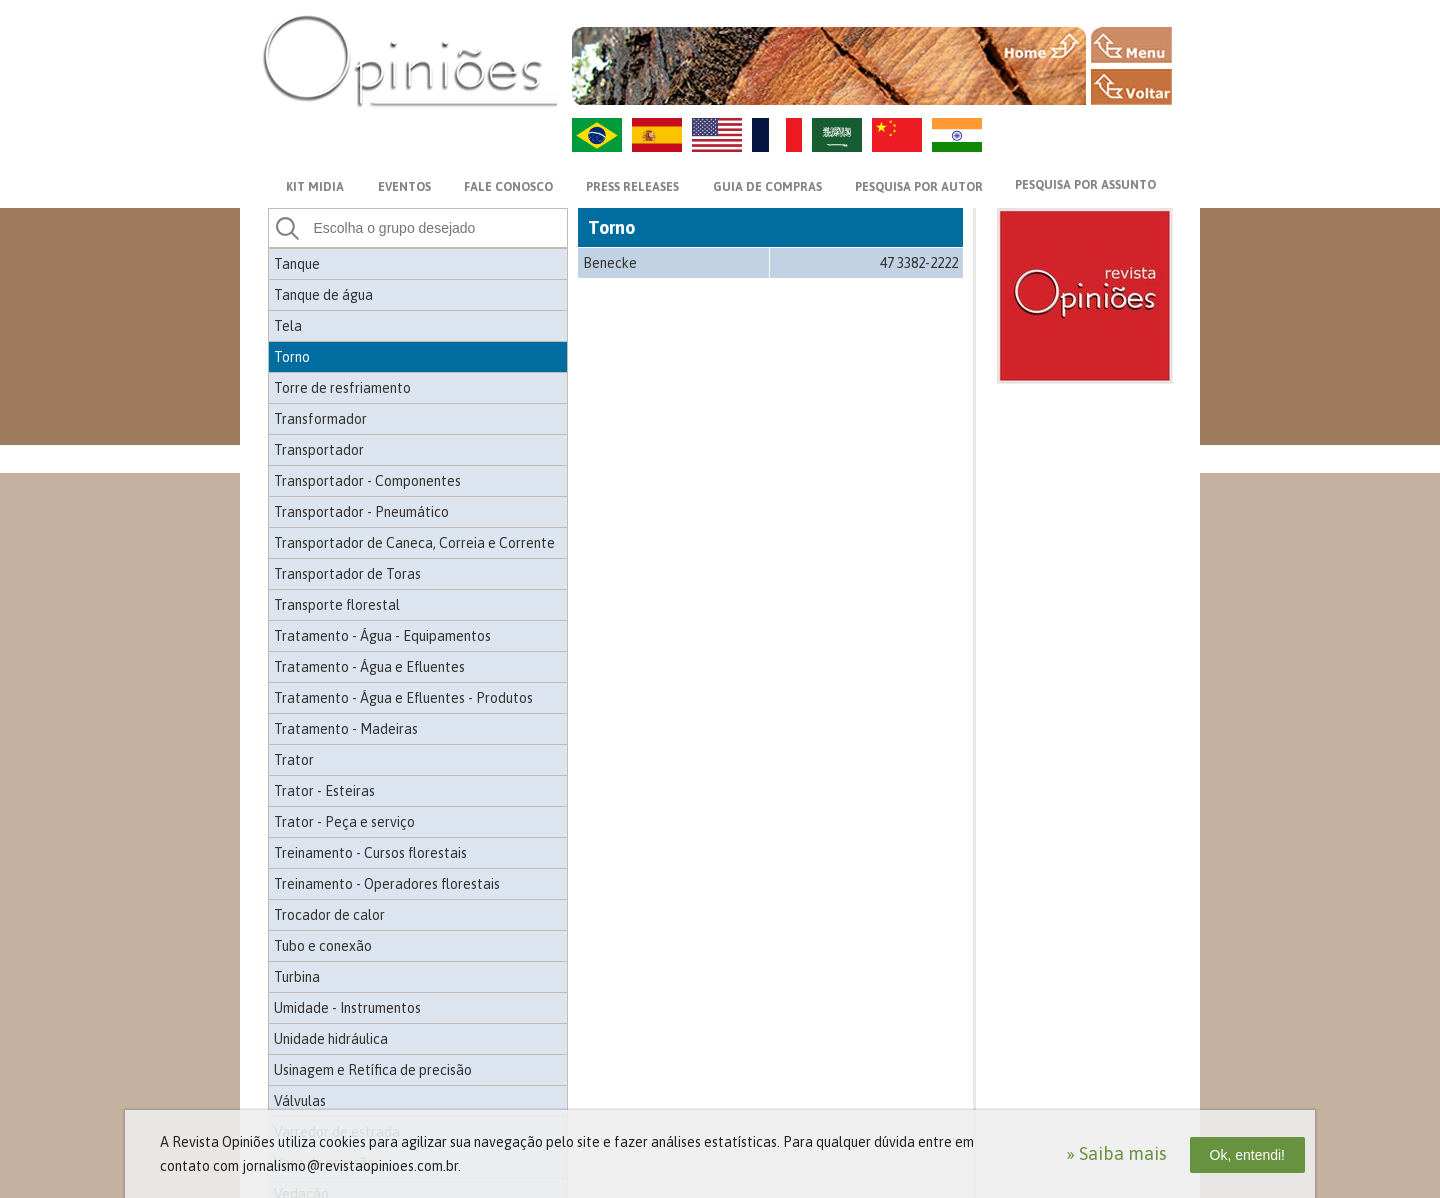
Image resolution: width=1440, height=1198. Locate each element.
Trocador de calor (329, 915)
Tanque (297, 264)
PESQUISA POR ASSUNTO (1085, 185)
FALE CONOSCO (508, 187)
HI (957, 135)
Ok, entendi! (1248, 1155)
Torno (292, 357)
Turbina (297, 977)
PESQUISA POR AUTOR (919, 187)
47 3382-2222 (919, 263)
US (717, 135)
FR (777, 135)
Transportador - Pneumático (361, 512)
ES (657, 135)
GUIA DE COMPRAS (767, 187)
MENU (1131, 45)
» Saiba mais (1116, 1153)
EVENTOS (404, 187)
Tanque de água (323, 295)
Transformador (320, 419)
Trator (294, 760)
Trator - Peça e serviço (344, 822)
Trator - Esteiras (324, 791)
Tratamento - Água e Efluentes (369, 667)
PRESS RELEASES (632, 187)
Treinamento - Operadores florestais (387, 884)
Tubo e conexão (323, 946)
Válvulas (300, 1101)
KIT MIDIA (315, 187)
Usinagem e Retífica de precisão (373, 1070)
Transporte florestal (337, 605)
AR (837, 135)
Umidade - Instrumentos (347, 1008)
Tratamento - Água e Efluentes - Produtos (403, 698)
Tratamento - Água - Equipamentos (382, 636)
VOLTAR (1131, 87)
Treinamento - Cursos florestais (370, 853)
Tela (288, 326)
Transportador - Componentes (367, 481)
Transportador (319, 450)
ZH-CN (897, 135)
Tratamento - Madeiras (346, 729)
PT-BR (597, 135)
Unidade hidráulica (331, 1039)
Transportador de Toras (347, 574)
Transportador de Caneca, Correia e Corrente (414, 543)
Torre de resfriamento (342, 388)
